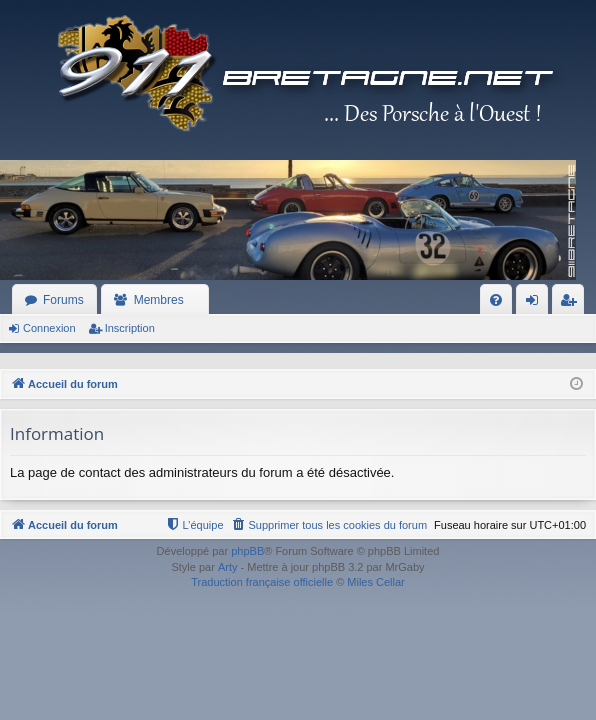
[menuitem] (496, 300)
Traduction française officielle (262, 582)
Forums (63, 300)
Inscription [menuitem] (572, 304)
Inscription (130, 328)
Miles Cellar (375, 582)
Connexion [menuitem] (536, 304)
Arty (228, 567)
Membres (159, 300)
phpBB (247, 551)
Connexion (49, 328)
